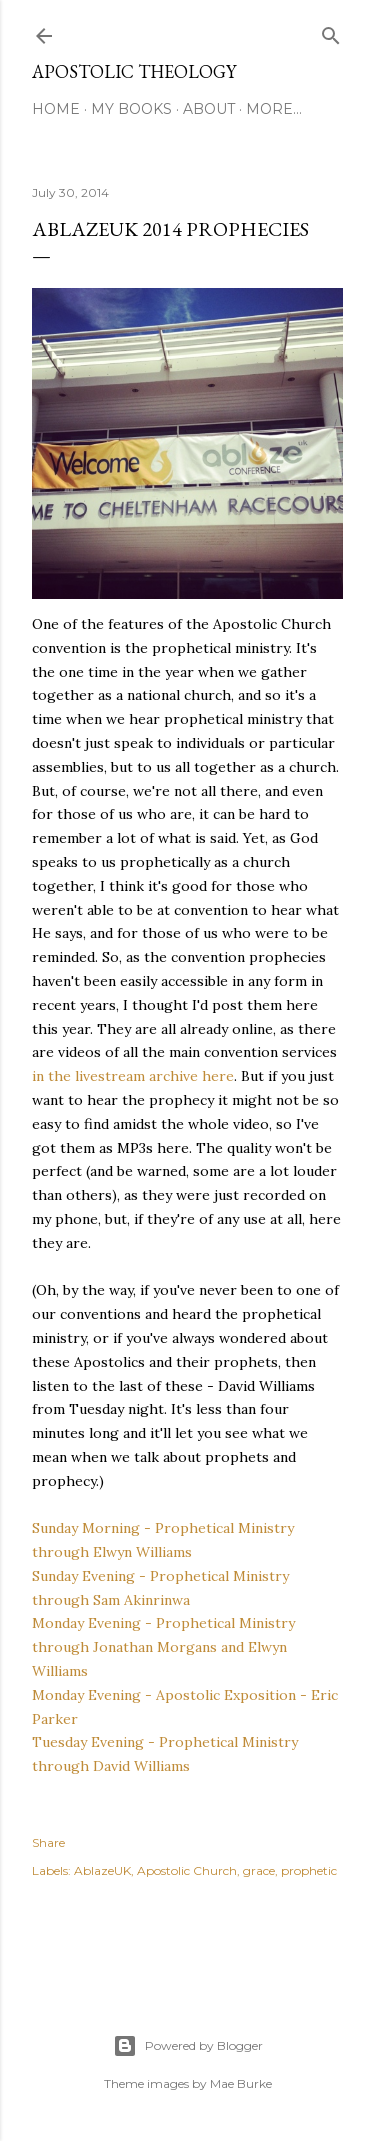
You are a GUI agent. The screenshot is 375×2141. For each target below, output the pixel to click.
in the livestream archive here (133, 1076)
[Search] (331, 31)
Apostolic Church (187, 1870)
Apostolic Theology (134, 71)
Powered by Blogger (188, 2046)
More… (274, 109)
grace (259, 1870)
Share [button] (48, 1842)
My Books (131, 109)
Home (56, 109)
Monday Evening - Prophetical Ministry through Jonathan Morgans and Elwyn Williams (163, 1647)
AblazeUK (102, 1870)
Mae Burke (241, 2083)
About (209, 109)
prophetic (309, 1870)
